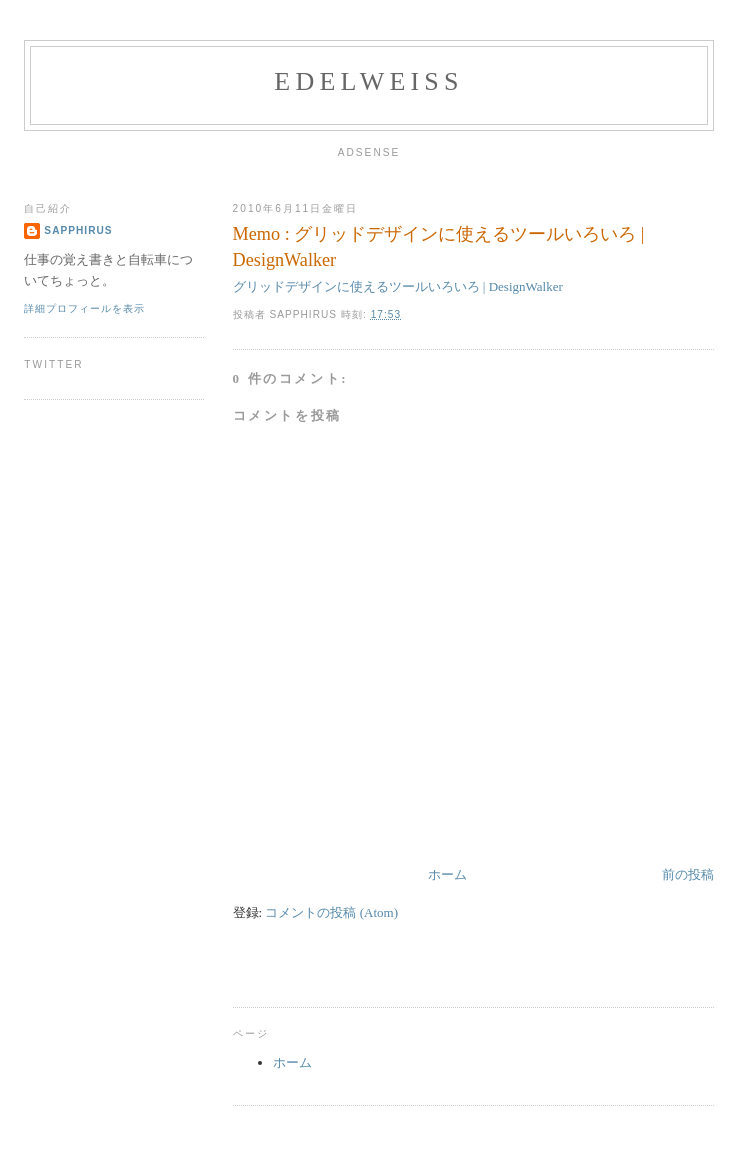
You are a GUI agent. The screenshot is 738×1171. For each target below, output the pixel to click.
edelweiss (368, 81)
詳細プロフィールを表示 (84, 308)
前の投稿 (688, 874)
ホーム (447, 874)
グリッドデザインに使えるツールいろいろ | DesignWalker (398, 286)
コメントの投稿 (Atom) (331, 912)
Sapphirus (78, 230)
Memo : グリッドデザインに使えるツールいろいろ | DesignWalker (439, 246)
